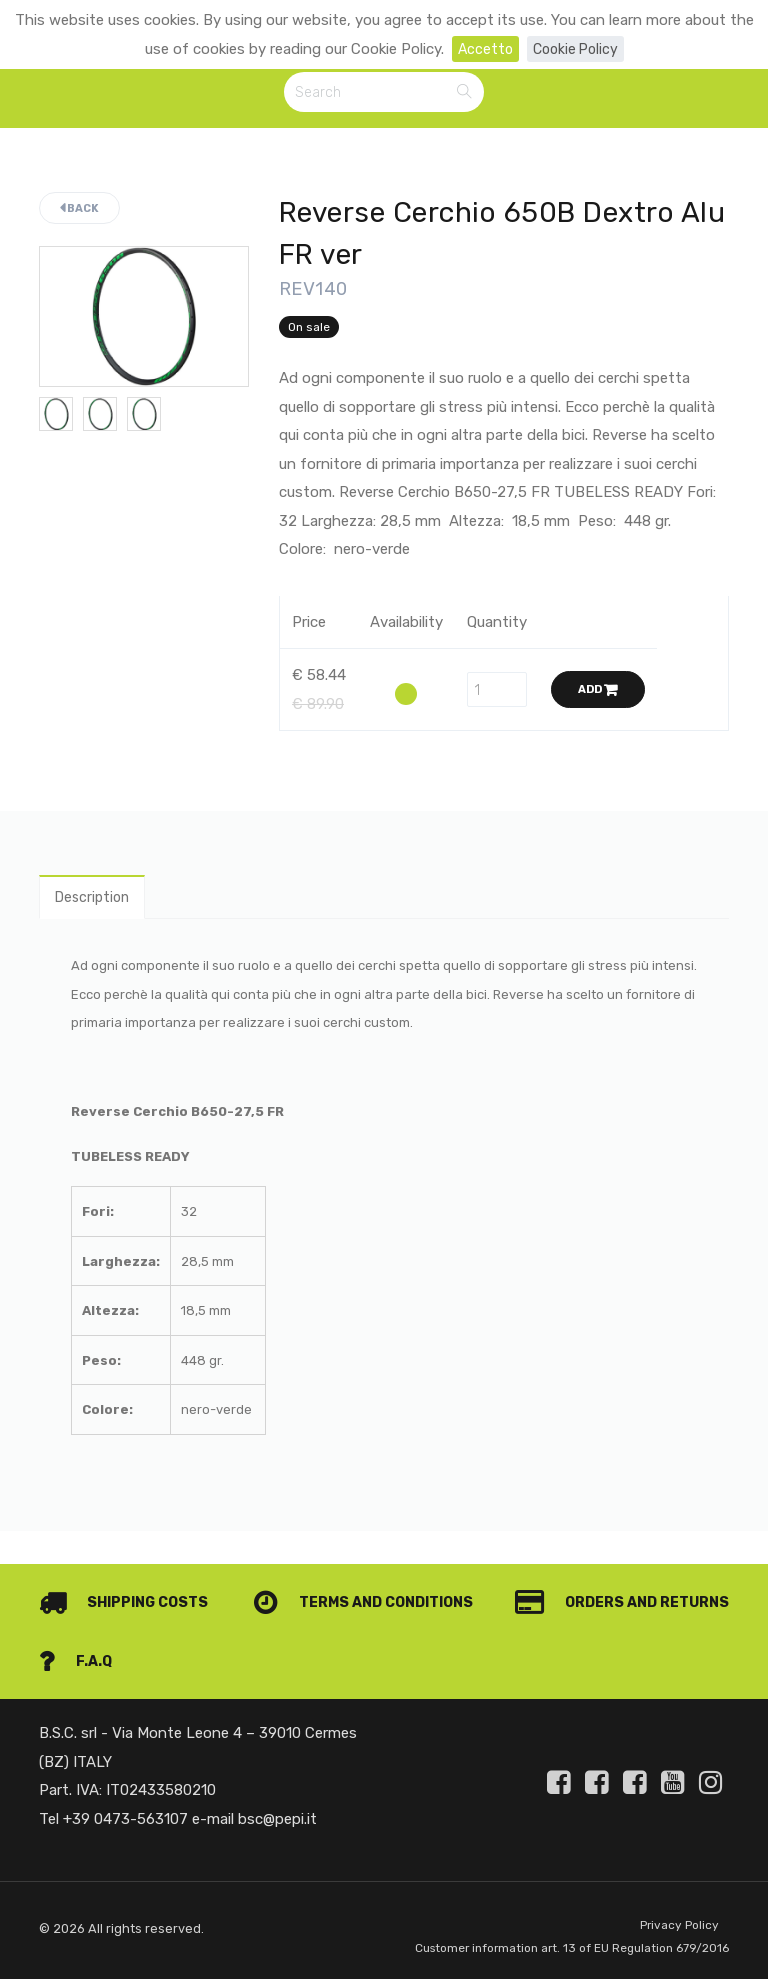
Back (79, 211)
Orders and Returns (151, 1633)
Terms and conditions (611, 1575)
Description (96, 902)
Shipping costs (127, 1575)
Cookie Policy (576, 49)
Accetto (482, 49)
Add (598, 692)
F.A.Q (691, 1633)
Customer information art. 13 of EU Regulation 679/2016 (537, 1934)
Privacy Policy (677, 1898)
